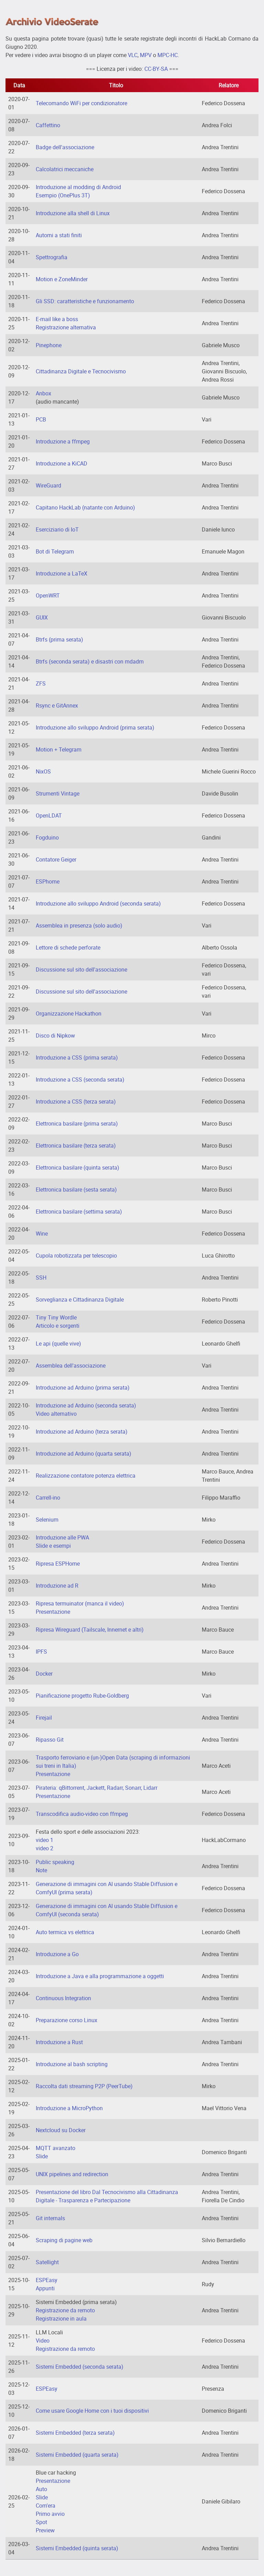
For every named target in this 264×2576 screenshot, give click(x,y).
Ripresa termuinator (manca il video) (80, 1603)
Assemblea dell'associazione (71, 1365)
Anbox (43, 393)
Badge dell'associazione (65, 147)
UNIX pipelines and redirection (72, 2174)
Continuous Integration (63, 1998)
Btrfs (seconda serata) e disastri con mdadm (90, 661)
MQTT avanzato (55, 2148)
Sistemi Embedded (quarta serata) (77, 2454)
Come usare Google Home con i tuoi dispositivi (92, 2410)
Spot (41, 2522)
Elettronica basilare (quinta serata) (77, 1167)
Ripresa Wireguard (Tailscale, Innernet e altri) (90, 1629)
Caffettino (48, 125)
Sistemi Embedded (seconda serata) (79, 2366)
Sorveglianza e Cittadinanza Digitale (80, 1299)
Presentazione (53, 1611)
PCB (41, 419)
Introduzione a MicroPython (69, 2108)
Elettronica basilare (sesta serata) (76, 1189)
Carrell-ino (48, 1497)
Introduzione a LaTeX (61, 573)
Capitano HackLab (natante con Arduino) (85, 507)
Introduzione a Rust (59, 2042)
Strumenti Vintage (57, 793)
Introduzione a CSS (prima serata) (77, 1057)
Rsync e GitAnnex (57, 705)
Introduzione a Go (57, 1954)
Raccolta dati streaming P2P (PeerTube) (84, 2086)
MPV (146, 55)
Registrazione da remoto (65, 2310)
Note (41, 1870)
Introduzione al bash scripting (72, 2064)
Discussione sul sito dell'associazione (81, 969)
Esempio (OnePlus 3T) (63, 195)
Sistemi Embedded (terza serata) (75, 2432)
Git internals (50, 2218)
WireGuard (48, 485)
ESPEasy (46, 2280)
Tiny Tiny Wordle (56, 1317)
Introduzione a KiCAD (61, 463)
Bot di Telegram (55, 551)
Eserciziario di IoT (57, 529)
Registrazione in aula (61, 2318)
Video (43, 2340)
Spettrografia (51, 257)
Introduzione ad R (57, 1585)
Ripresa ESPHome (58, 1563)
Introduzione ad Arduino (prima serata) (83, 1387)
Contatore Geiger (56, 859)
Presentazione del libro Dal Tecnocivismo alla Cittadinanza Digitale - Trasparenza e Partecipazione (107, 2196)
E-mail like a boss (57, 319)
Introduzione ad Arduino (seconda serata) (86, 1405)
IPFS (41, 1651)
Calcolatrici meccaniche (65, 169)
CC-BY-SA (156, 69)
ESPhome (47, 881)
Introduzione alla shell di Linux (73, 213)
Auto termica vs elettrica (65, 1932)
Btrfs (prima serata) (59, 639)
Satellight (47, 2262)
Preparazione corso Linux (66, 2020)
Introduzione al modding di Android (78, 187)
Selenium (47, 1519)
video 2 (44, 1848)
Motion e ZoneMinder (62, 279)
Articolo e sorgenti (57, 1325)
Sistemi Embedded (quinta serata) (77, 2548)
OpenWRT (48, 595)
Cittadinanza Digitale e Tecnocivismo (81, 371)
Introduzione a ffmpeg (63, 441)
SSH (41, 1277)
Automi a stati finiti (59, 235)
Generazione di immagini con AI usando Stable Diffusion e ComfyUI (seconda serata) (106, 1910)
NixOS (43, 771)
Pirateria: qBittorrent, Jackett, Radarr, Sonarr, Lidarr (96, 1787)
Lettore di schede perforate (68, 947)
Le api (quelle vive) (58, 1343)
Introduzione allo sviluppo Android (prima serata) (95, 727)
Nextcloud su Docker (61, 2130)
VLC (133, 55)
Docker (44, 1673)
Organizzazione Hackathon (68, 1013)
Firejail (44, 1717)
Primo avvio (50, 2514)
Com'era (45, 2505)
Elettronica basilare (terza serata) (76, 1145)
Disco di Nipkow (55, 1035)
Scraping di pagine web (64, 2240)
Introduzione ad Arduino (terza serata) (82, 1431)
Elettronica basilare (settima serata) (79, 1211)
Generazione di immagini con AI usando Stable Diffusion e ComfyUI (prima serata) (106, 1888)
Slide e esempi (53, 1545)
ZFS (41, 683)
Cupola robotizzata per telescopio (76, 1255)
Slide (42, 2156)
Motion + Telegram (58, 749)
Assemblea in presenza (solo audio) (79, 925)
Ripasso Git (50, 1739)
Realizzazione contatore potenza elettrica (85, 1475)
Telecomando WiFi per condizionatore (81, 103)
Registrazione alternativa (66, 327)
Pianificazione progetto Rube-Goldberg (82, 1695)
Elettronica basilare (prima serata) (77, 1123)
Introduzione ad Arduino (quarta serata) (83, 1453)
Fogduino (47, 837)
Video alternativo (56, 1413)
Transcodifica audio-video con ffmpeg (82, 1814)
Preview (45, 2530)
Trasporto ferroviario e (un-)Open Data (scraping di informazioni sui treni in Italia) (113, 1761)
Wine (42, 1233)
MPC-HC (167, 55)
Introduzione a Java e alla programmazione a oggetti (100, 1976)
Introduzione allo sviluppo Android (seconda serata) (98, 903)
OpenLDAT (49, 815)
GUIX (42, 617)
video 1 (44, 1840)
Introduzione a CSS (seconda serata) (80, 1079)
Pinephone (49, 345)
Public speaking (55, 1862)
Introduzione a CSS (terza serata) (76, 1101)
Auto (41, 2489)
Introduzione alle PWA (62, 1537)
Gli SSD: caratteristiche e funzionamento (85, 301)
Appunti (45, 2288)
